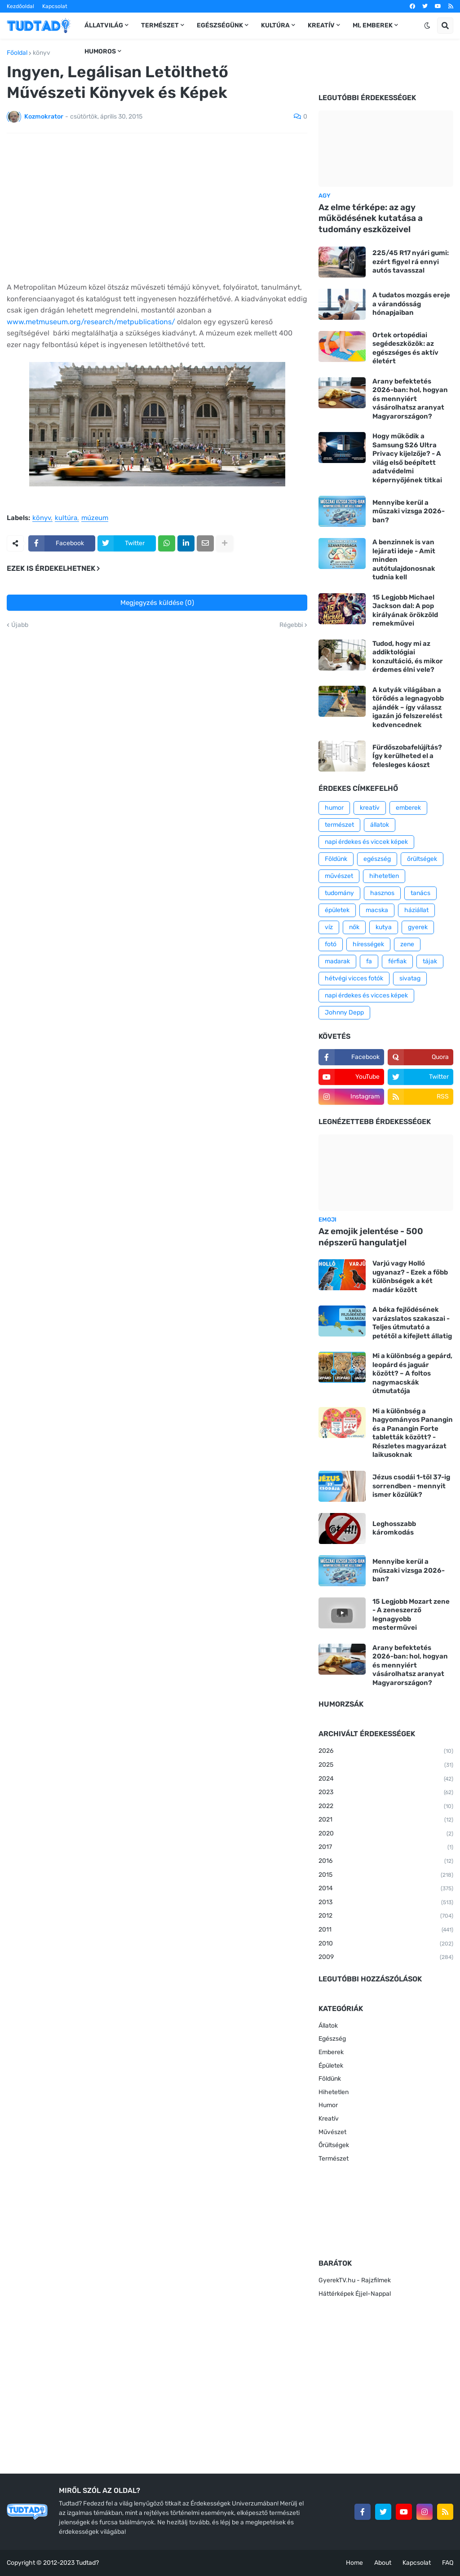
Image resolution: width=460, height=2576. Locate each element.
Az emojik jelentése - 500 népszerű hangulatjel (370, 1237)
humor (334, 808)
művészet (339, 876)
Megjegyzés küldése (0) (157, 603)
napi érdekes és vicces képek (366, 995)
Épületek (330, 2065)
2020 (385, 1834)
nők (354, 927)
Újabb (19, 625)
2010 (385, 1944)
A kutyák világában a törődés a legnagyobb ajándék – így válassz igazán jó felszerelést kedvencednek (408, 707)
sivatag (409, 978)
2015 (385, 1875)
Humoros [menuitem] (100, 51)
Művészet (332, 2132)
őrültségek (422, 859)
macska (377, 910)
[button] (427, 26)
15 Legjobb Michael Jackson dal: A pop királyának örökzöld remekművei (405, 610)
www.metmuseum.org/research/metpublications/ (92, 322)
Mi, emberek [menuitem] (373, 25)
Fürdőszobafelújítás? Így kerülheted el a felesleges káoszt (407, 756)
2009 (385, 1957)
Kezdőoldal (20, 6)
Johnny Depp (344, 1012)
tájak (430, 961)
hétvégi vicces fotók (354, 978)
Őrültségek (333, 2145)
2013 (385, 1902)
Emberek (331, 2052)
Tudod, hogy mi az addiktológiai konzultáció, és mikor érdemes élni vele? (407, 657)
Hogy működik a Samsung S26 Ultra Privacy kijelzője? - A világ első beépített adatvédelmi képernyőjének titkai (407, 458)
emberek (408, 808)
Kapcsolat (54, 6)
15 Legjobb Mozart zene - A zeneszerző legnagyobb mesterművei (411, 1614)
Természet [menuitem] (160, 25)
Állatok (328, 2025)
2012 (385, 1916)
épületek (337, 910)
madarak (337, 961)
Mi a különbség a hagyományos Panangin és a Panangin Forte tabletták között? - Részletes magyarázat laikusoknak (412, 1433)
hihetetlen (384, 876)
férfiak (397, 961)
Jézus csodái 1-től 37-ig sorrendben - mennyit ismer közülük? (411, 1486)
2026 (385, 1751)
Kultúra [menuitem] (275, 25)
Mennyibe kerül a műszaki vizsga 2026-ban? (408, 511)
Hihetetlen (333, 2092)
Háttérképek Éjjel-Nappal (354, 2294)
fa (369, 961)
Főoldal (17, 53)
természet (339, 825)
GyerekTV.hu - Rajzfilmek (354, 2280)
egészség (377, 859)
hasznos (382, 893)
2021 (385, 1820)
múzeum (94, 518)
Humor (328, 2105)
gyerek (418, 927)
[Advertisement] (157, 207)
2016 (385, 1861)
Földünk (336, 859)
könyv (41, 53)
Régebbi (291, 625)
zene (407, 944)
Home (354, 2563)
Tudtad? (87, 2563)
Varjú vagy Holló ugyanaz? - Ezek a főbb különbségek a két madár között (410, 1276)
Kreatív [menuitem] (321, 25)
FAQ (447, 2563)
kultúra (66, 518)
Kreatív (328, 2118)
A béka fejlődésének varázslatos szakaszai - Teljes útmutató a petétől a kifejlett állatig (412, 1323)
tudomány (339, 893)
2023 (385, 1792)
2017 (385, 1847)
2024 (385, 1779)
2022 (385, 1806)
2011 (385, 1930)
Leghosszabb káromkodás (394, 1528)
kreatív (370, 808)
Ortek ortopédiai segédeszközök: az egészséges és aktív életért (405, 348)
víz (329, 927)
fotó (330, 944)
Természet (333, 2158)
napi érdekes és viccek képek (366, 842)
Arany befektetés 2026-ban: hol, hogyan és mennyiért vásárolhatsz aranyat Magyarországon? (410, 398)
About (382, 2563)
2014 (385, 1888)
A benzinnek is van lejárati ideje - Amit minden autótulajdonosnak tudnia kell (403, 559)
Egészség (332, 2038)
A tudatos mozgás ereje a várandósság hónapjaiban (411, 304)
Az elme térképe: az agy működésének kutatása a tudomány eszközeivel (370, 218)
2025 (385, 1765)
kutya (384, 927)
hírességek (368, 944)
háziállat (416, 910)
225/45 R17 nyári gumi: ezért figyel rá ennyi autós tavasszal (410, 261)
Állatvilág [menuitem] (103, 25)
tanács (420, 893)
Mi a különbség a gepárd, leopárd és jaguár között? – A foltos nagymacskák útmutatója (412, 1373)
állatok (379, 825)
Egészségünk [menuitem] (220, 25)
